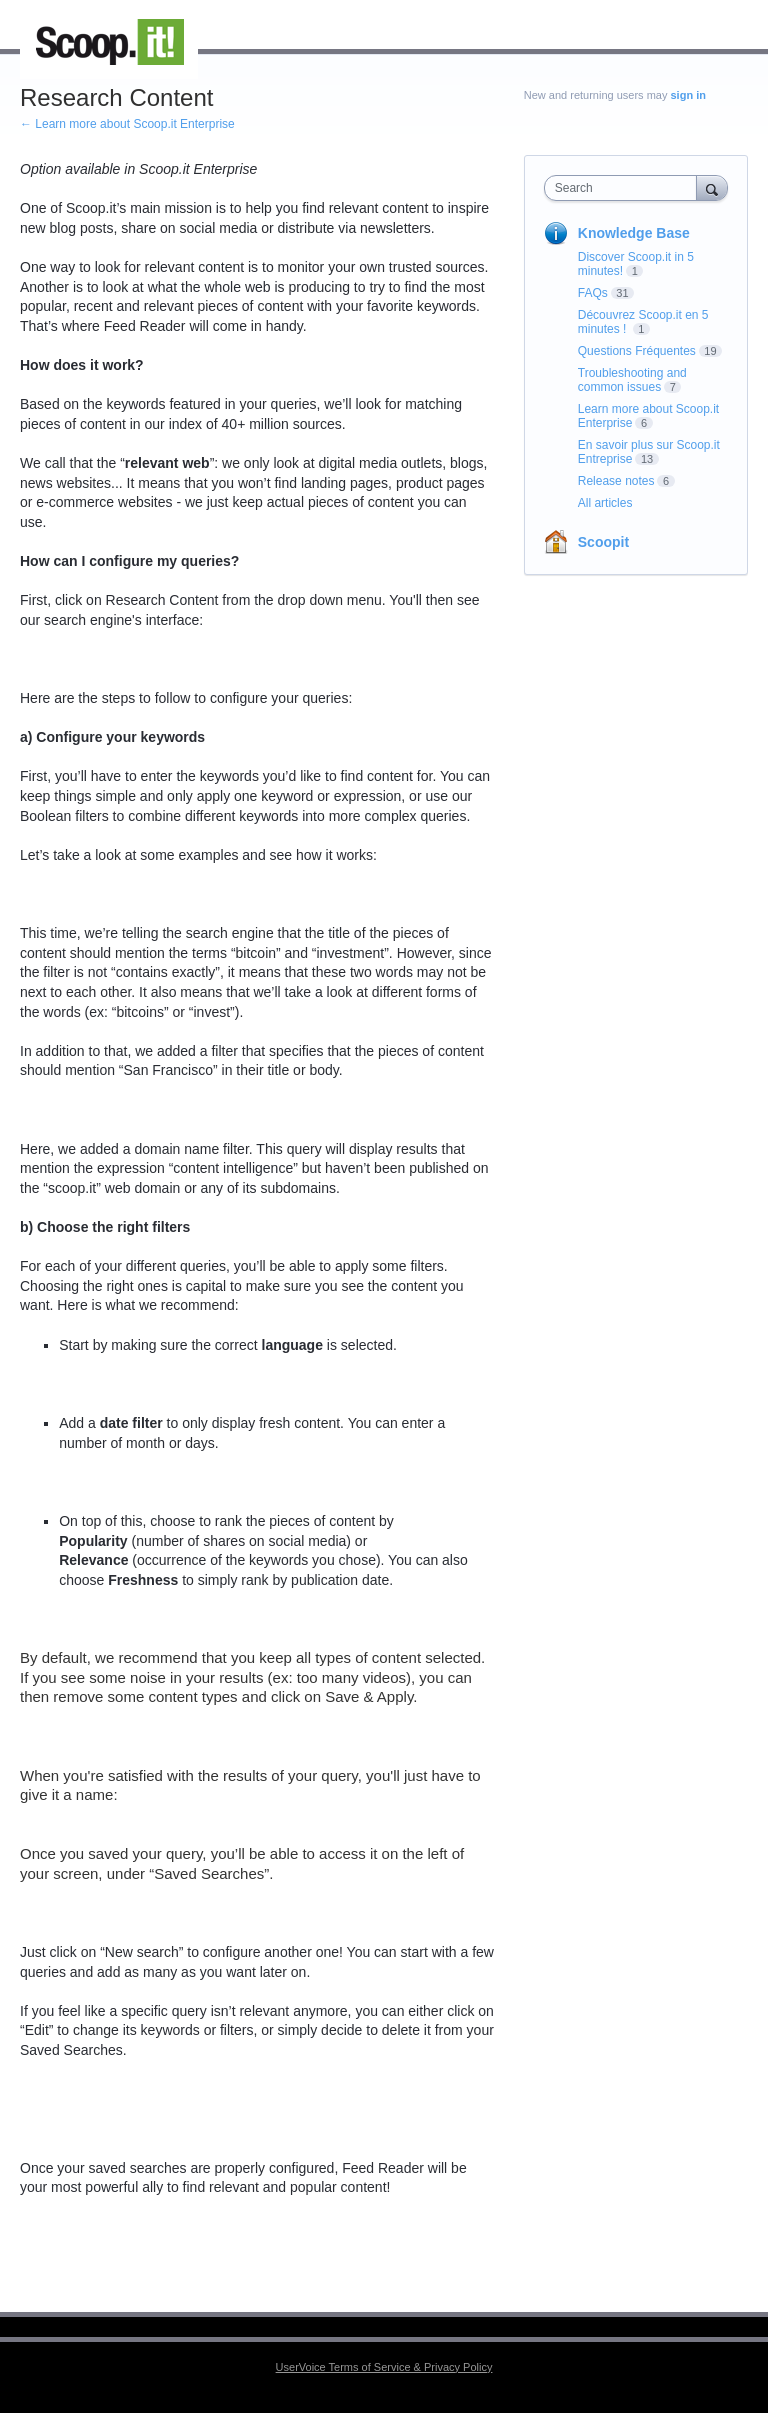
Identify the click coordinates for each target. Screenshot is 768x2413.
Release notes (616, 481)
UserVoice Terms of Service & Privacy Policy (384, 2367)
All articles (605, 503)
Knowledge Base (634, 233)
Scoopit (603, 542)
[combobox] (625, 188)
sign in (688, 95)
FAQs (593, 293)
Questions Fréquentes (637, 351)
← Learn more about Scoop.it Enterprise (127, 124)
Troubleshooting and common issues (632, 380)
